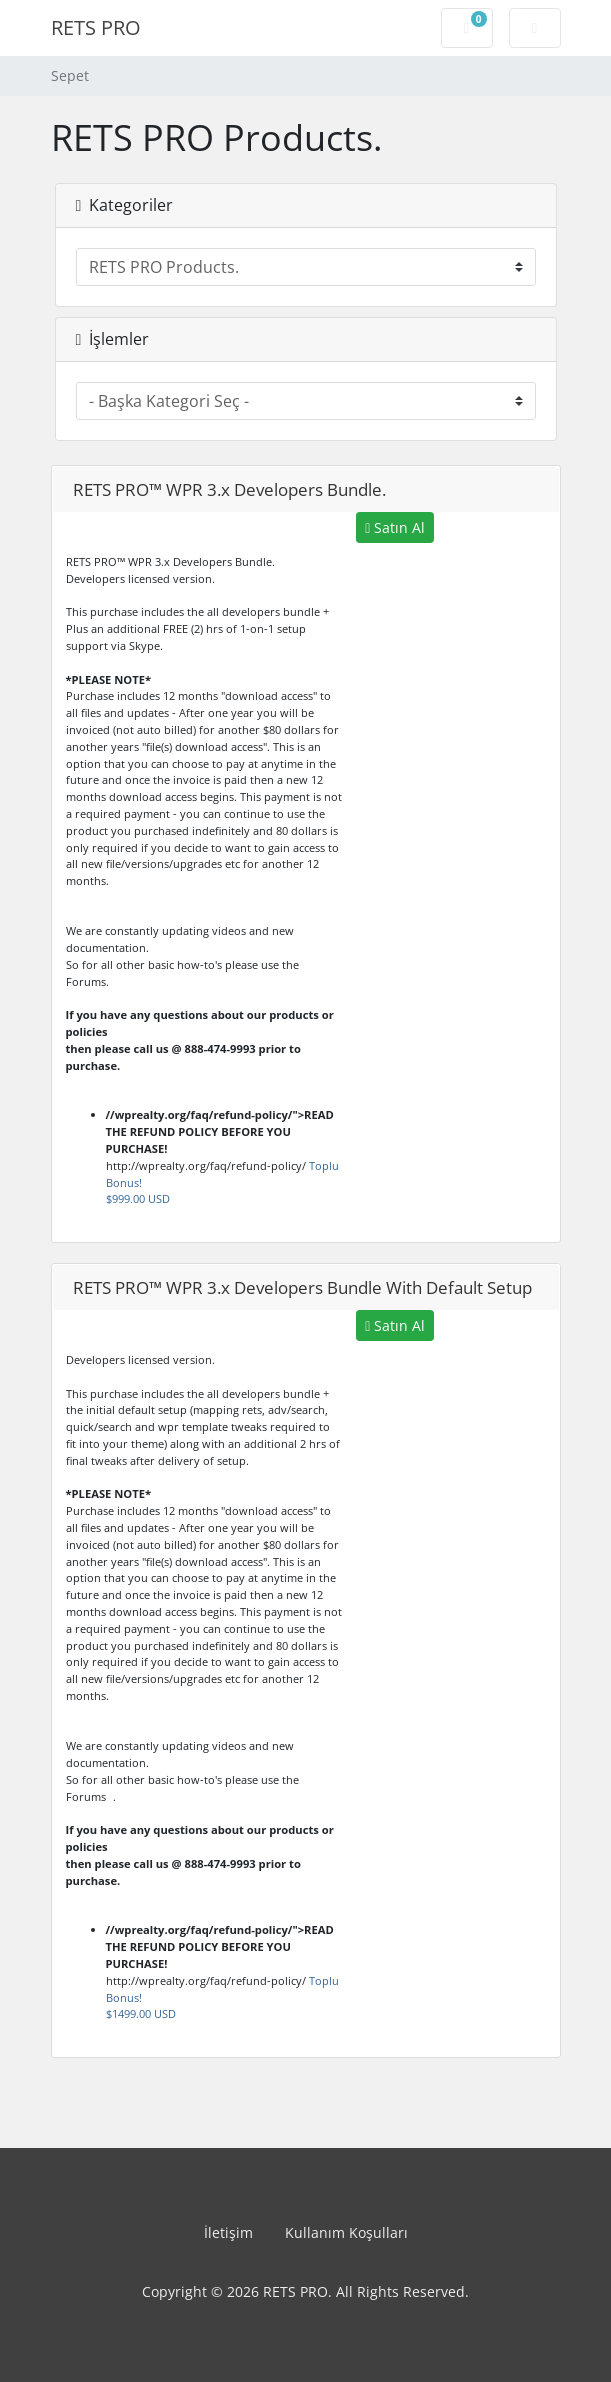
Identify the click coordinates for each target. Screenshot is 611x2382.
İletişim (228, 2232)
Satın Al (395, 527)
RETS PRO (96, 27)
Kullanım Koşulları (346, 2232)
